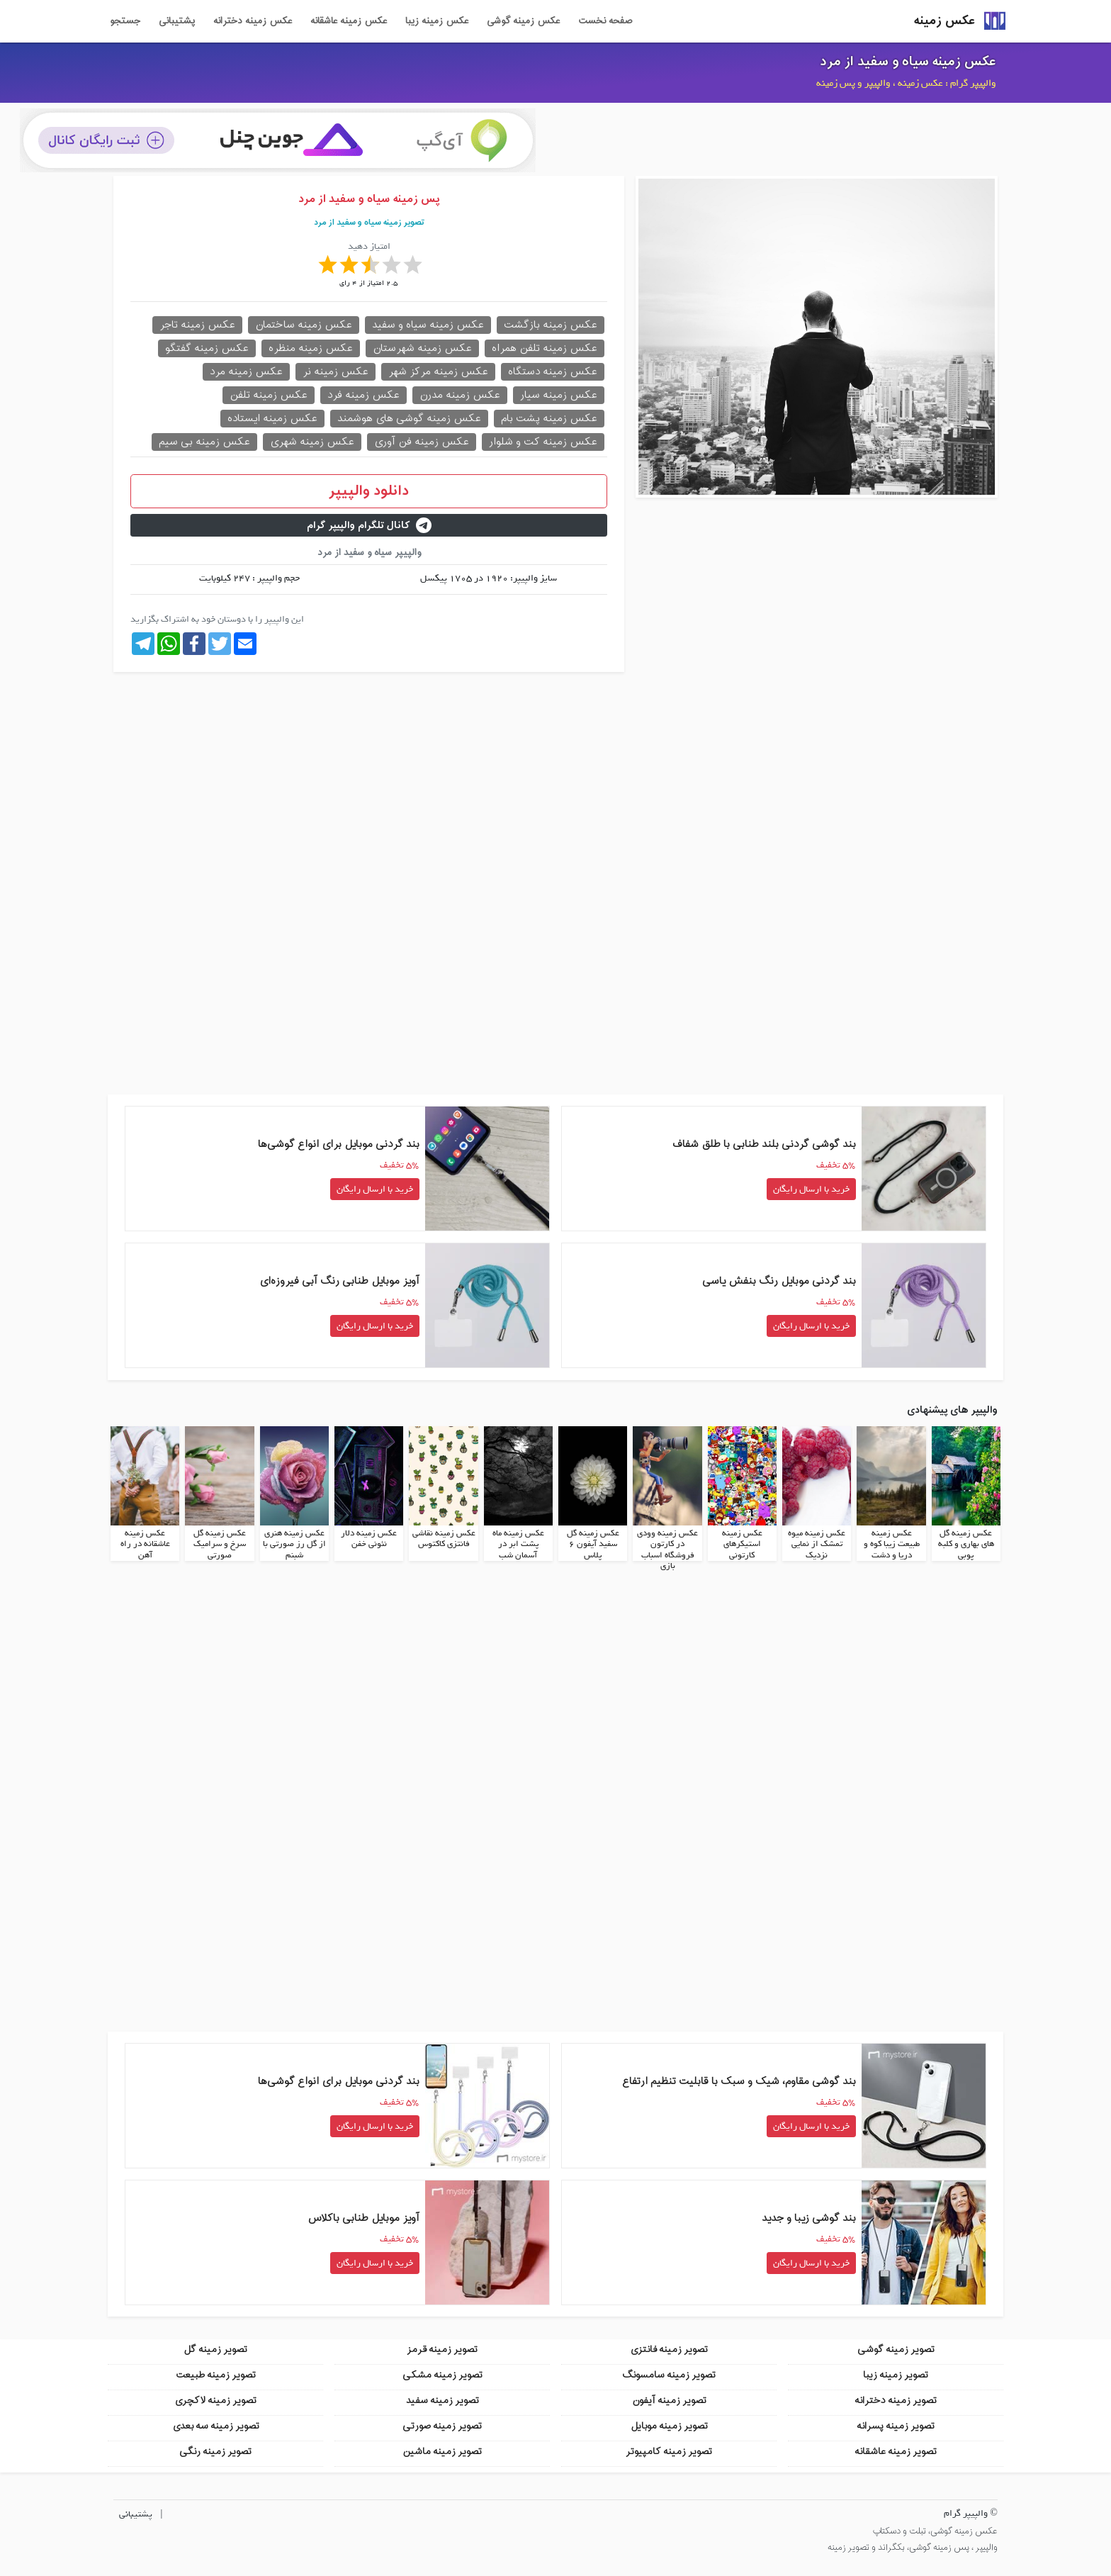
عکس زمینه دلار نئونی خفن (369, 1538)
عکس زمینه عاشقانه (348, 21)
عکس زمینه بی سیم (204, 442)
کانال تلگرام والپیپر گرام (369, 525)
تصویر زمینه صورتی (442, 2425)
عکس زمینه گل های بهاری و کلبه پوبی (966, 1543)
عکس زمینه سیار (558, 395)
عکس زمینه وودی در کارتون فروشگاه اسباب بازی (667, 1549)
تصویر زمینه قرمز (442, 2349)
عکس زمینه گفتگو (207, 348)
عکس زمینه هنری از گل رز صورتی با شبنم (294, 1543)
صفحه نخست (605, 21)
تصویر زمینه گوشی (896, 2349)
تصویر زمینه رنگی (215, 2451)
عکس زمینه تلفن (269, 395)
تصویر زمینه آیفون (669, 2400)
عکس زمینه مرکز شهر (438, 372)
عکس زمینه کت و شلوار (543, 442)
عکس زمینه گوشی (523, 21)
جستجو (125, 21)
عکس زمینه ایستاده (272, 418)
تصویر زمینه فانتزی (669, 2349)
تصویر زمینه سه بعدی (215, 2425)
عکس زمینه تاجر (197, 325)
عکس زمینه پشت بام (549, 418)
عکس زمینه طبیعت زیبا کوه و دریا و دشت (892, 1543)
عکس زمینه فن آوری (421, 442)
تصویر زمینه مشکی (442, 2374)
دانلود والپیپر (369, 491)
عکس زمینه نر (335, 372)
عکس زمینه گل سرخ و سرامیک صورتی (219, 1543)
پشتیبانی (177, 21)
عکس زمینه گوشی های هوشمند (409, 418)
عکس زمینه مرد (246, 372)
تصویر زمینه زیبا (895, 2374)
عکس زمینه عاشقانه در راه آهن (145, 1543)
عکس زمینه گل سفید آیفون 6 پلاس (593, 1543)
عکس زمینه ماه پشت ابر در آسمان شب (518, 1543)
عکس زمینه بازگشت (550, 325)
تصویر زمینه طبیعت (216, 2374)
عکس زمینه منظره (311, 348)
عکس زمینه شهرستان (422, 348)
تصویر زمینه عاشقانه (896, 2451)
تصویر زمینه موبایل (669, 2425)
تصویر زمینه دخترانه (896, 2400)
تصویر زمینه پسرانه (896, 2425)
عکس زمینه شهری (312, 442)
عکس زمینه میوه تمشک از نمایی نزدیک (816, 1543)
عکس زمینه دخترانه (252, 21)
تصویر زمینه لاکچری (215, 2400)
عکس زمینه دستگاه (552, 372)
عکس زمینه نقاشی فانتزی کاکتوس (443, 1538)
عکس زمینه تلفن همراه (544, 348)
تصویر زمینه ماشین (442, 2451)
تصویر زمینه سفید (442, 2400)
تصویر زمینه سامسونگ (669, 2374)
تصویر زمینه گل (215, 2349)
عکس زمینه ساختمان (303, 325)
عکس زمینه (944, 21)
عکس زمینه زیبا (436, 21)
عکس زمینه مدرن (459, 395)
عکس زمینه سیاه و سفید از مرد (908, 61)
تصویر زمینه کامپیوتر (669, 2451)
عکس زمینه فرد (363, 395)
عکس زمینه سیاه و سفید (428, 325)
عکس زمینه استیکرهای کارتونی (742, 1543)
